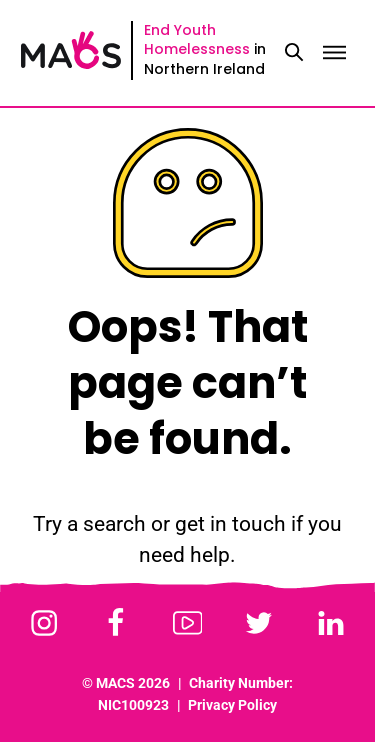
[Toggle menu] (334, 53)
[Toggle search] (294, 53)
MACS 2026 (133, 683)
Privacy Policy (232, 705)
